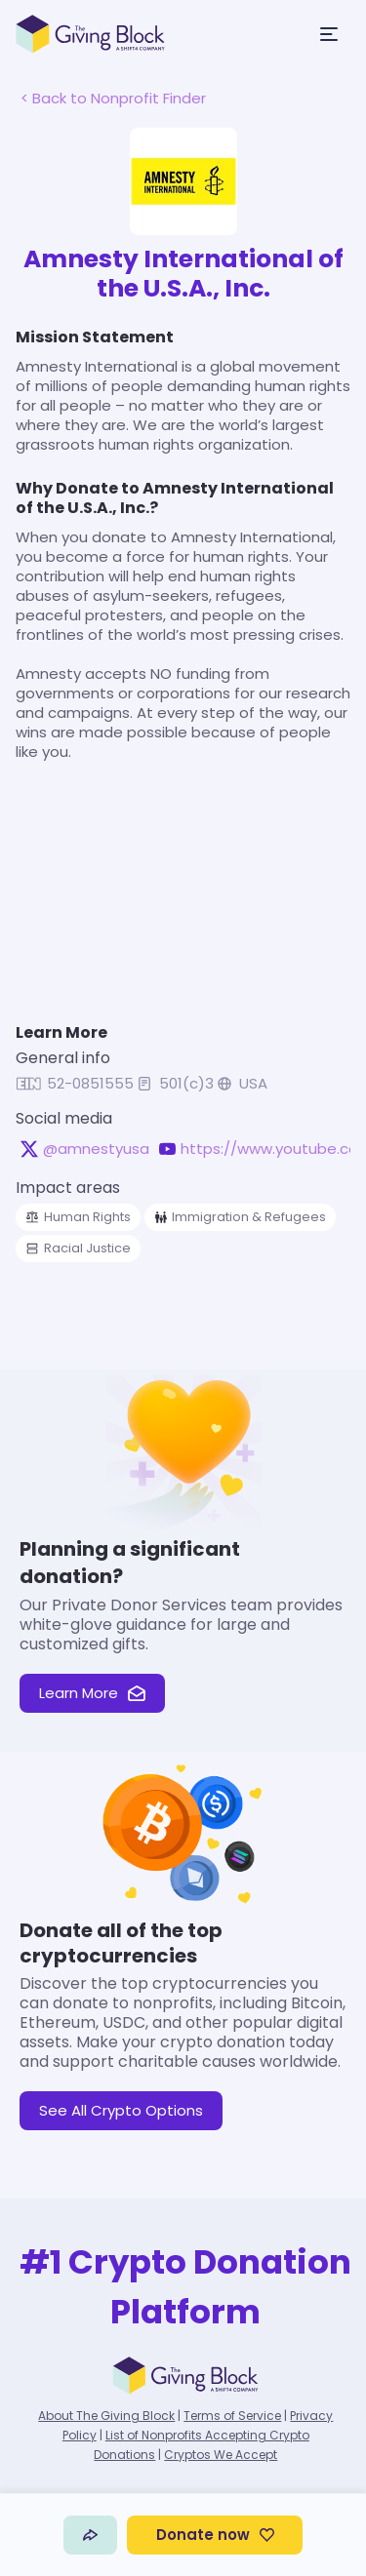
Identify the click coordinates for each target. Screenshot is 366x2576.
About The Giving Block (106, 2415)
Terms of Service (232, 2415)
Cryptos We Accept (220, 2454)
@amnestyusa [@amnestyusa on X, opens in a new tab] (96, 1149)
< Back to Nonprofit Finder (113, 98)
